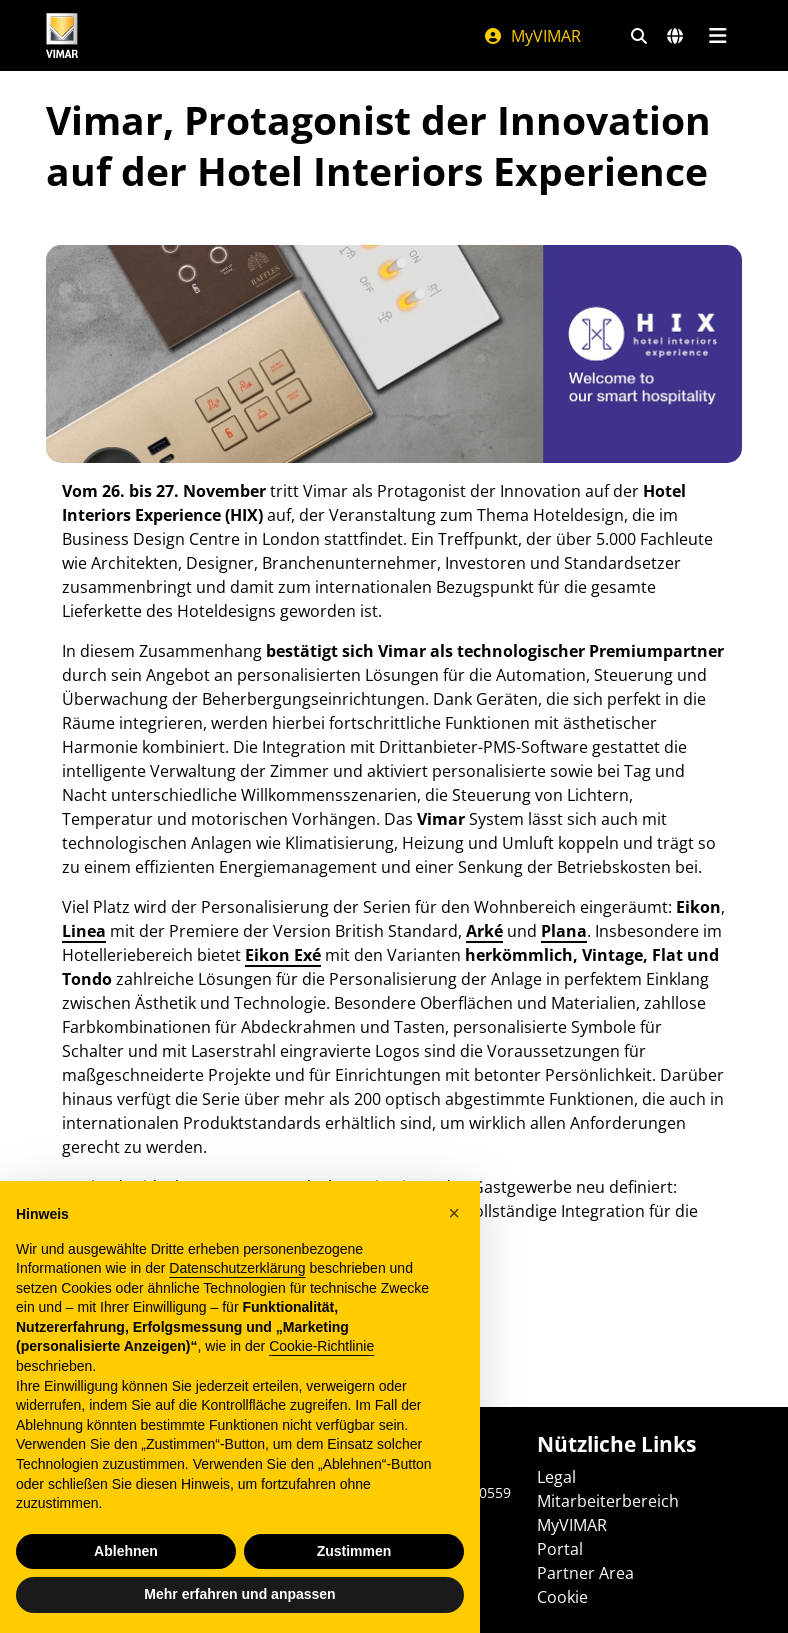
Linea (84, 931)
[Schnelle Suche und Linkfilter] (639, 36)
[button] (454, 1213)
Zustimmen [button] (354, 1551)
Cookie (562, 1597)
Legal (556, 1477)
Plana (564, 931)
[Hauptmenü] (717, 36)
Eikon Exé (283, 955)
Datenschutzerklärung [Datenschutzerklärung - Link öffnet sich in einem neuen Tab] (237, 1268)
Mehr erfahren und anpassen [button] (239, 1594)
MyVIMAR (532, 36)
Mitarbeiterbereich (608, 1501)
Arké (484, 931)
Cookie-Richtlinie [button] (321, 1346)
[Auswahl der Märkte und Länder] (675, 36)
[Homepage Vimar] (62, 35)
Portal (560, 1549)
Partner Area (585, 1573)
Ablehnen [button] (126, 1551)
